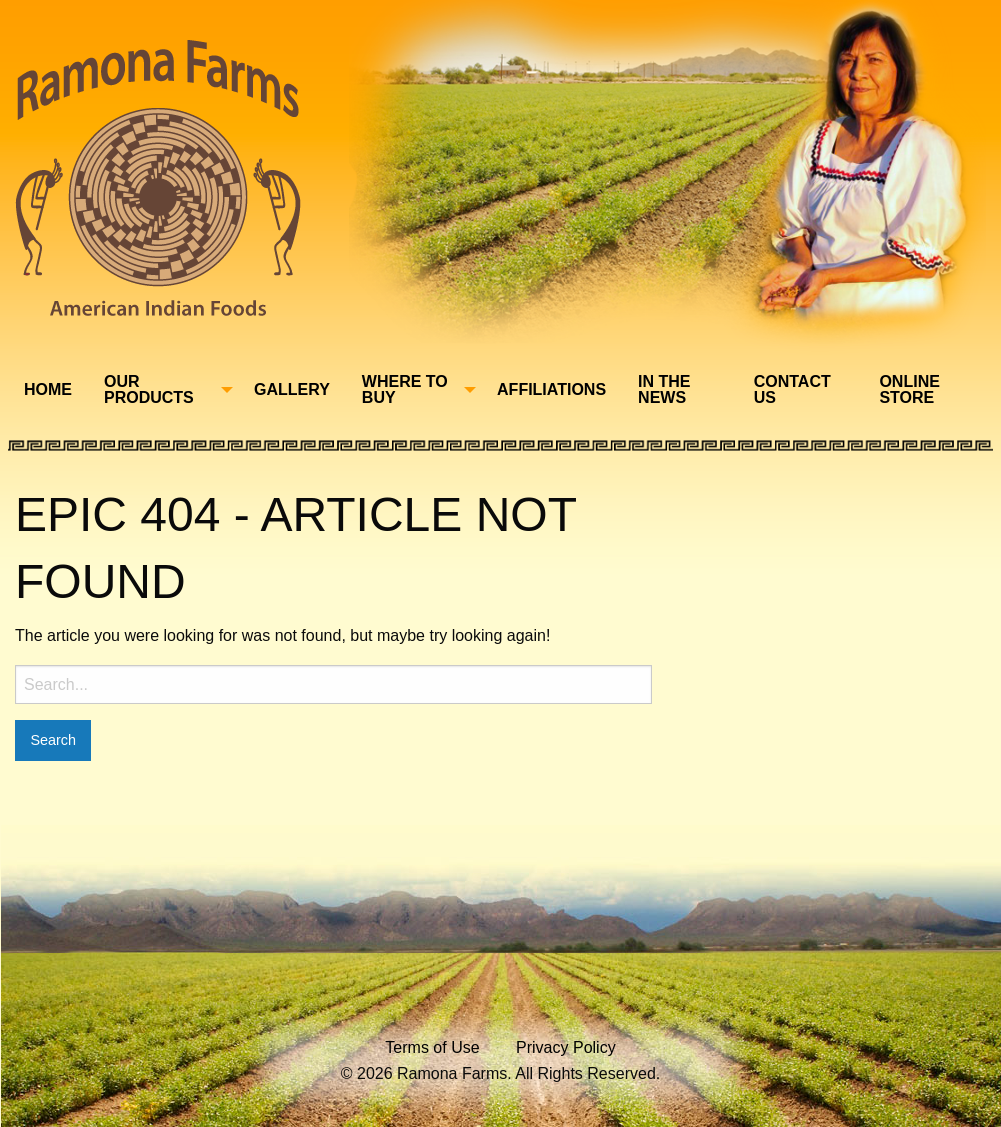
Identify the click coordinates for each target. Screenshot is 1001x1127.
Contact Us (792, 389)
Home (48, 389)
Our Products (149, 389)
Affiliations (551, 389)
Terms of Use (432, 1047)
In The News (664, 389)
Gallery (292, 389)
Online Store (909, 389)
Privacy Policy (566, 1047)
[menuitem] (48, 390)
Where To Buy (405, 389)
